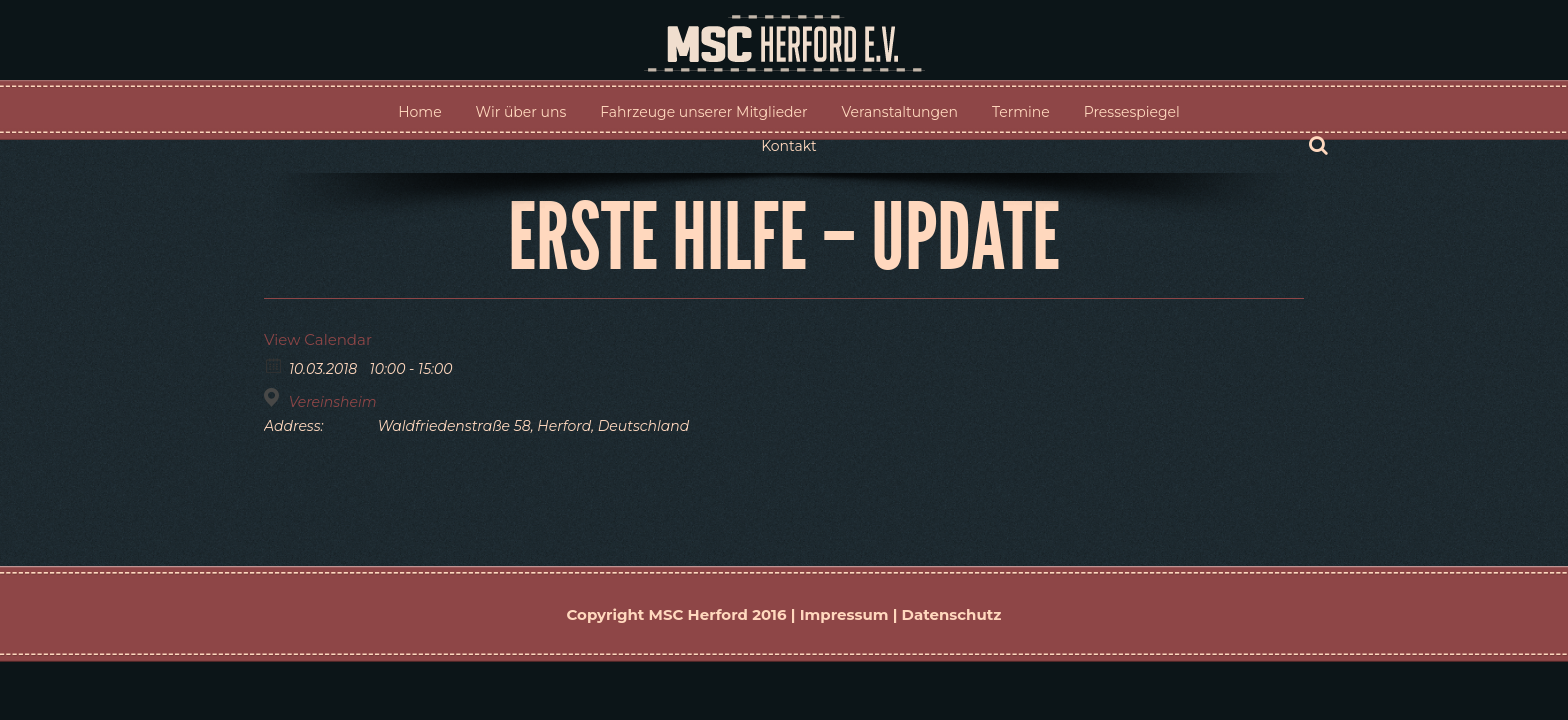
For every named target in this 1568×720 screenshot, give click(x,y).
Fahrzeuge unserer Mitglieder (703, 112)
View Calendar (318, 339)
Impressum (844, 614)
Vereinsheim (333, 402)
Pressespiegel (1132, 112)
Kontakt (789, 146)
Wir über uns (521, 112)
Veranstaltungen (900, 112)
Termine (1021, 112)
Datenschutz (952, 614)
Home (419, 112)
